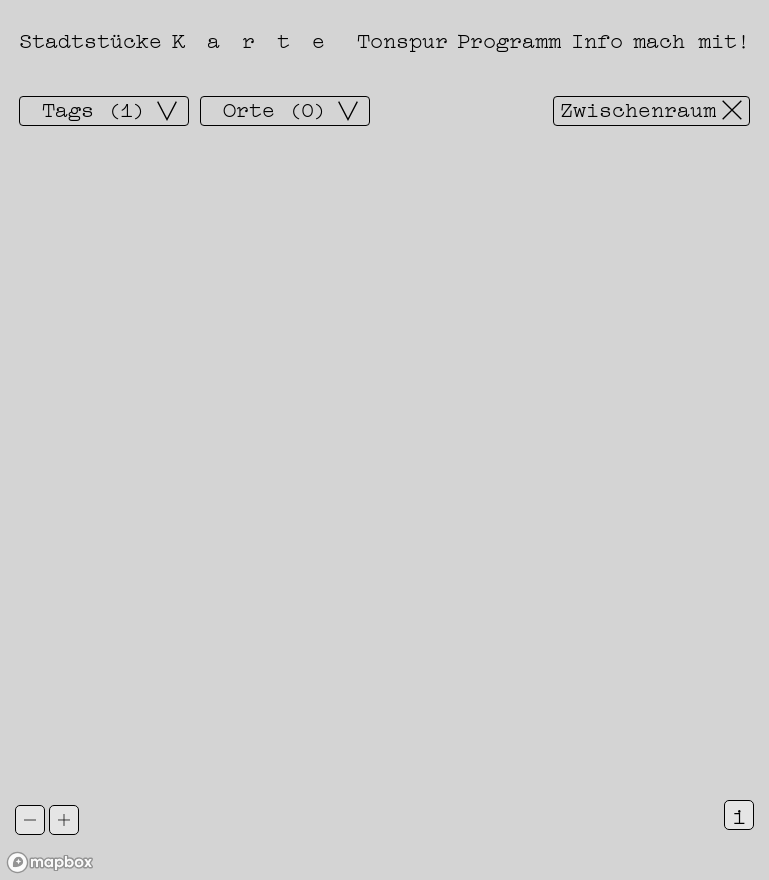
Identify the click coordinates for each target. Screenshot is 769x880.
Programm (509, 38)
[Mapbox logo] (50, 862)
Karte (259, 38)
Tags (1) (94, 108)
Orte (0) (275, 108)
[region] (384, 440)
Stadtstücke (90, 38)
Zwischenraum (638, 108)
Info (597, 38)
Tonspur (402, 38)
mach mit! (691, 38)
